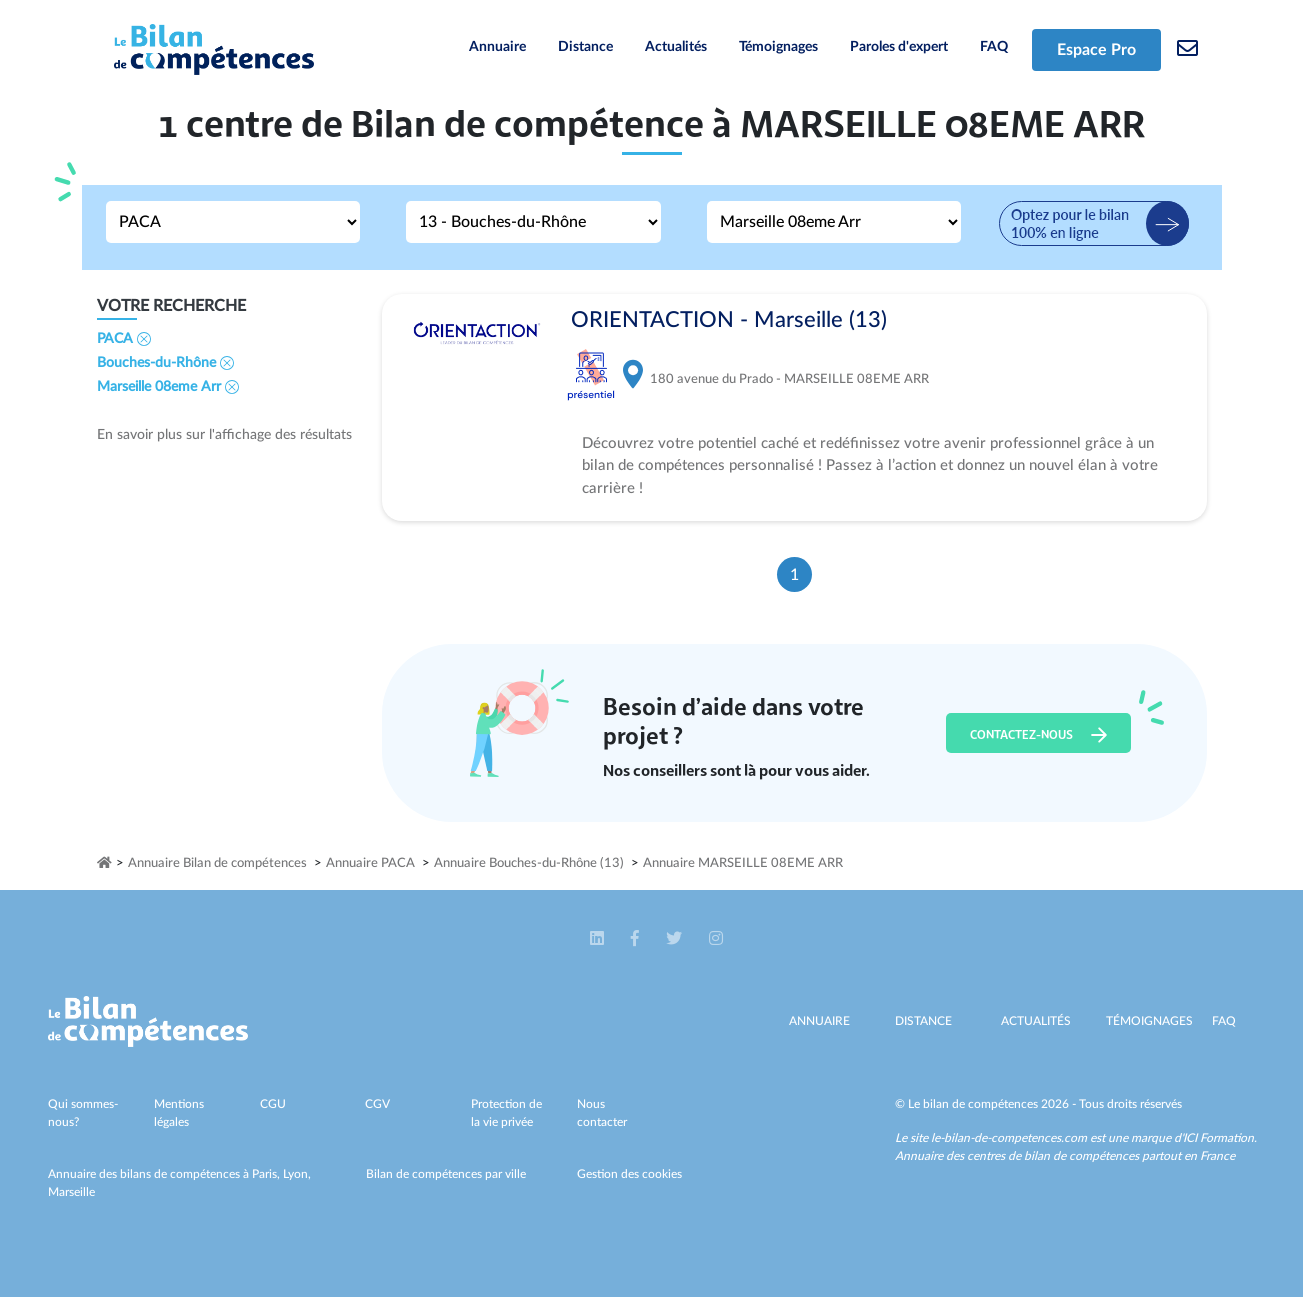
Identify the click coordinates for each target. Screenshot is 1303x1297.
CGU (273, 1104)
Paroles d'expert (899, 47)
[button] (598, 939)
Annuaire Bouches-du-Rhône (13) (529, 863)
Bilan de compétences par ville (446, 1174)
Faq (1224, 1021)
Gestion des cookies (629, 1174)
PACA (124, 339)
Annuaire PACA (370, 863)
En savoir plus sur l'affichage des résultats (224, 435)
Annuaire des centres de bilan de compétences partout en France (1065, 1156)
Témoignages (778, 47)
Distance (585, 47)
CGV (377, 1104)
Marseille (71, 1192)
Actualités (676, 47)
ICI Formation (1218, 1138)
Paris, (267, 1174)
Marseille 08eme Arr (168, 387)
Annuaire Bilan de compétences (217, 863)
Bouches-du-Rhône (165, 363)
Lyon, (297, 1174)
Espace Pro (1096, 50)
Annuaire (497, 47)
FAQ (994, 47)
